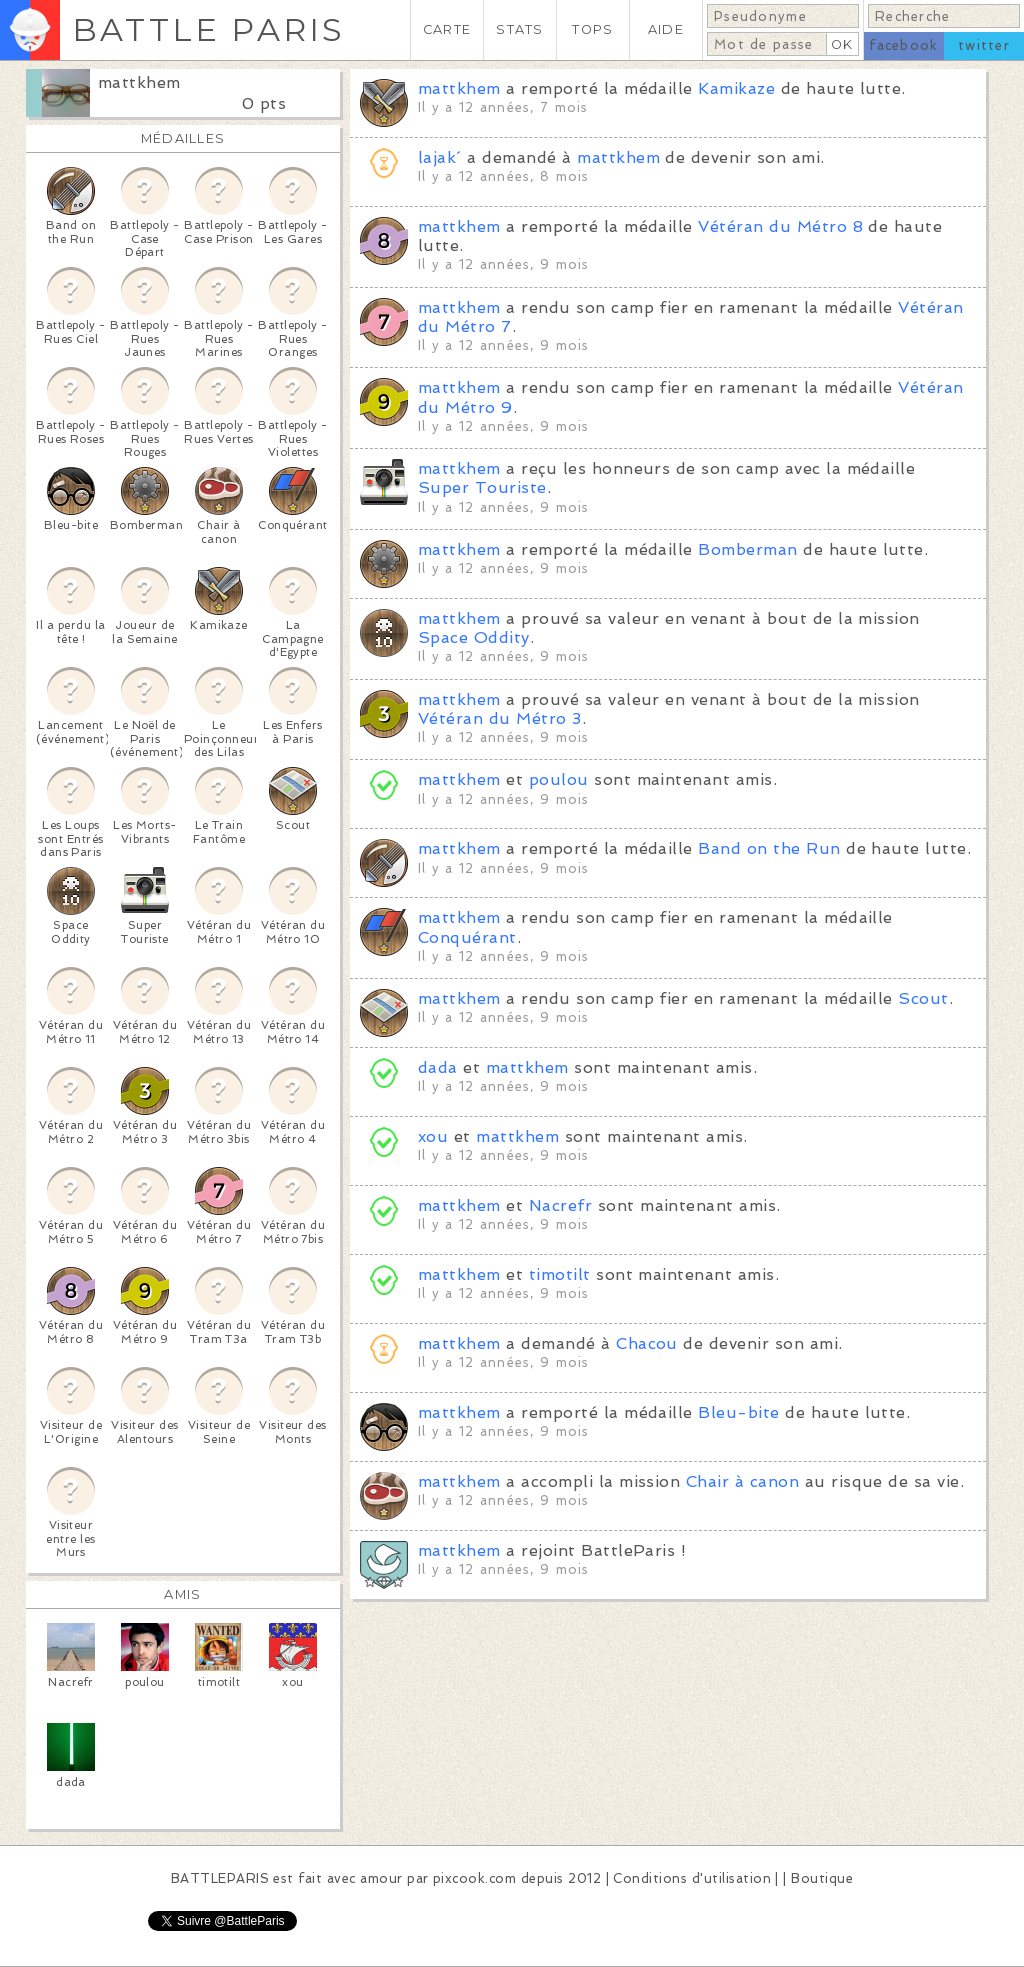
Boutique (822, 1878)
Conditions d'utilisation (692, 1878)
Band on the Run (769, 848)
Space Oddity (474, 637)
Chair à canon (742, 1481)
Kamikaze (736, 88)
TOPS (592, 29)
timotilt (560, 1274)
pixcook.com (474, 1878)
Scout (923, 998)
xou (433, 1136)
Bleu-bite (738, 1412)
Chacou (647, 1343)
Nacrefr (560, 1205)
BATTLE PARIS (208, 29)
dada (438, 1067)
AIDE (666, 29)
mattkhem (139, 82)
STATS (519, 29)
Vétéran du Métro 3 (500, 718)
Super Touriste (482, 487)
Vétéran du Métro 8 (780, 226)
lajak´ (440, 157)
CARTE (447, 29)
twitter (984, 45)
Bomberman (747, 549)
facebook (903, 45)
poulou (559, 779)
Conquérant (467, 937)
